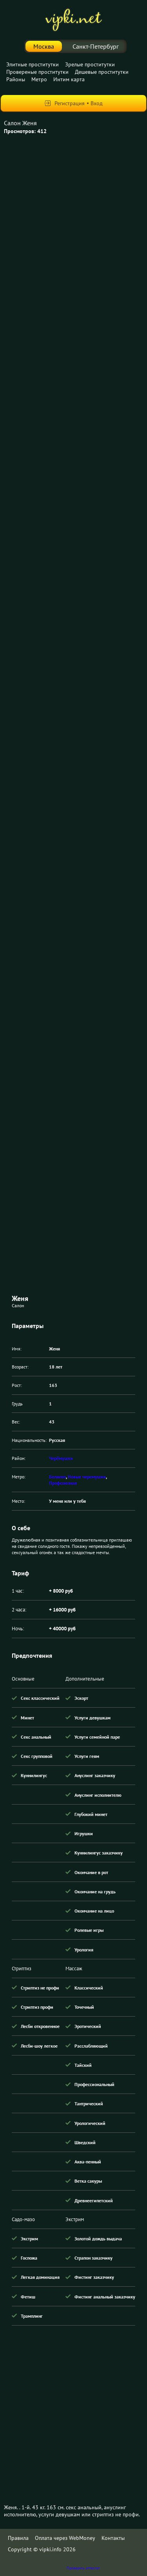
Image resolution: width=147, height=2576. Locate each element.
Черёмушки (61, 1458)
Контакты (113, 2537)
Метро (39, 79)
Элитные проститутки (32, 64)
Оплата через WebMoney (65, 2537)
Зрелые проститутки (90, 64)
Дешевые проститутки (102, 71)
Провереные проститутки (37, 71)
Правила (18, 2537)
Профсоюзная (63, 1483)
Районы (15, 79)
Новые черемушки (87, 1477)
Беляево (57, 1477)
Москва (43, 46)
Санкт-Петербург (96, 46)
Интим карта (69, 79)
